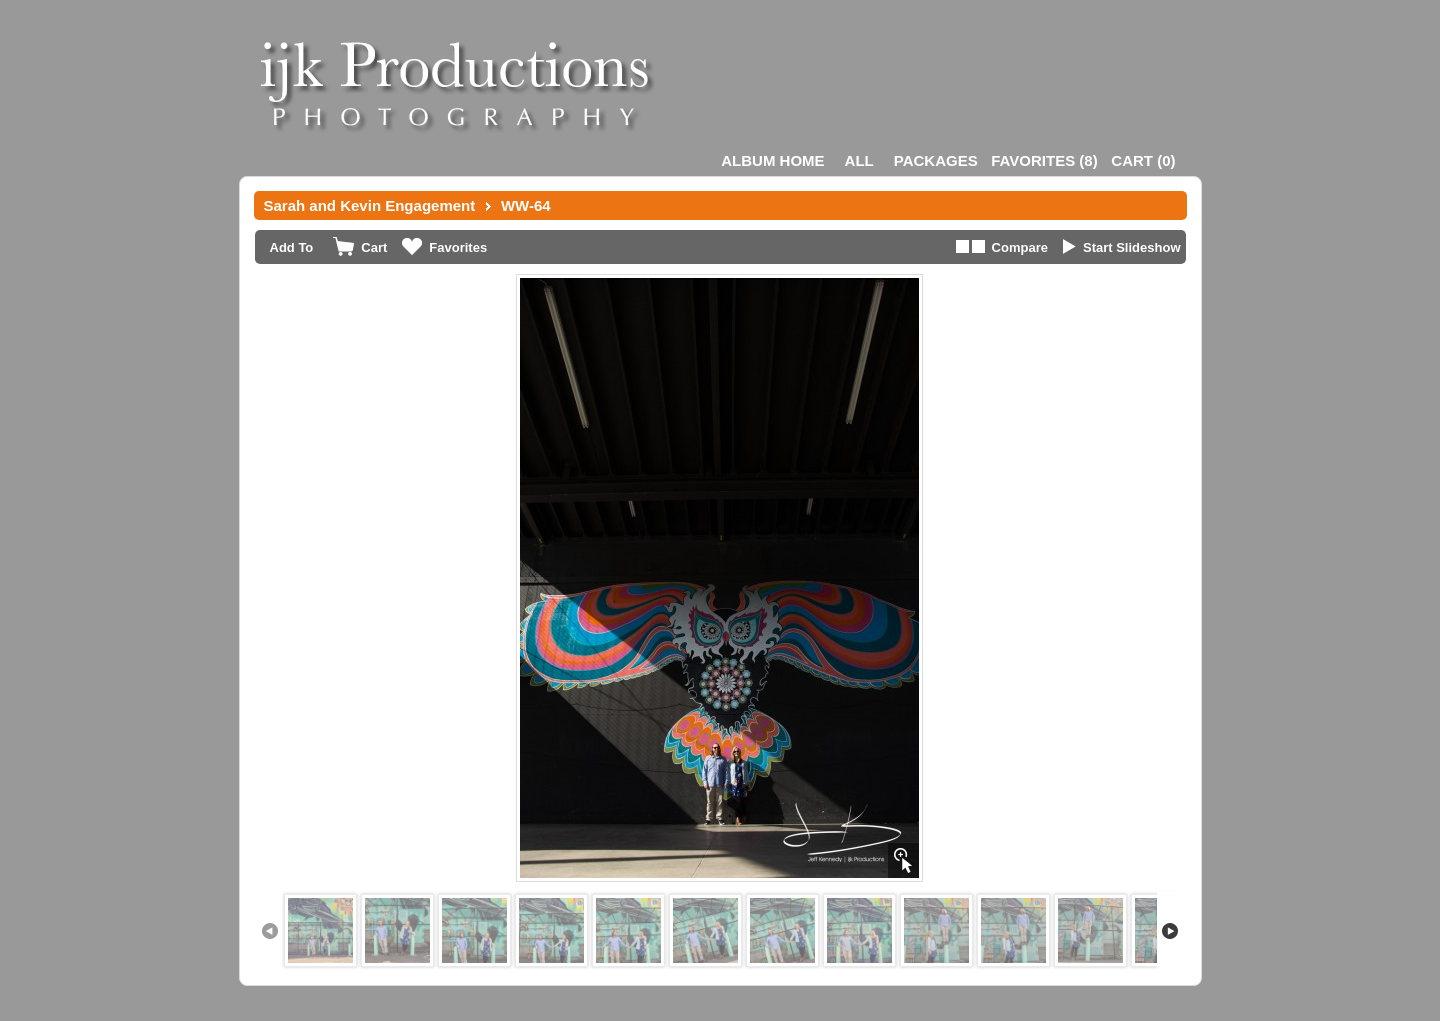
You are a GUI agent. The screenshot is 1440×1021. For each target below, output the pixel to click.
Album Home (772, 160)
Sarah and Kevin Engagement (370, 205)
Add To (292, 247)
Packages (936, 160)
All (859, 160)
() (1044, 160)
